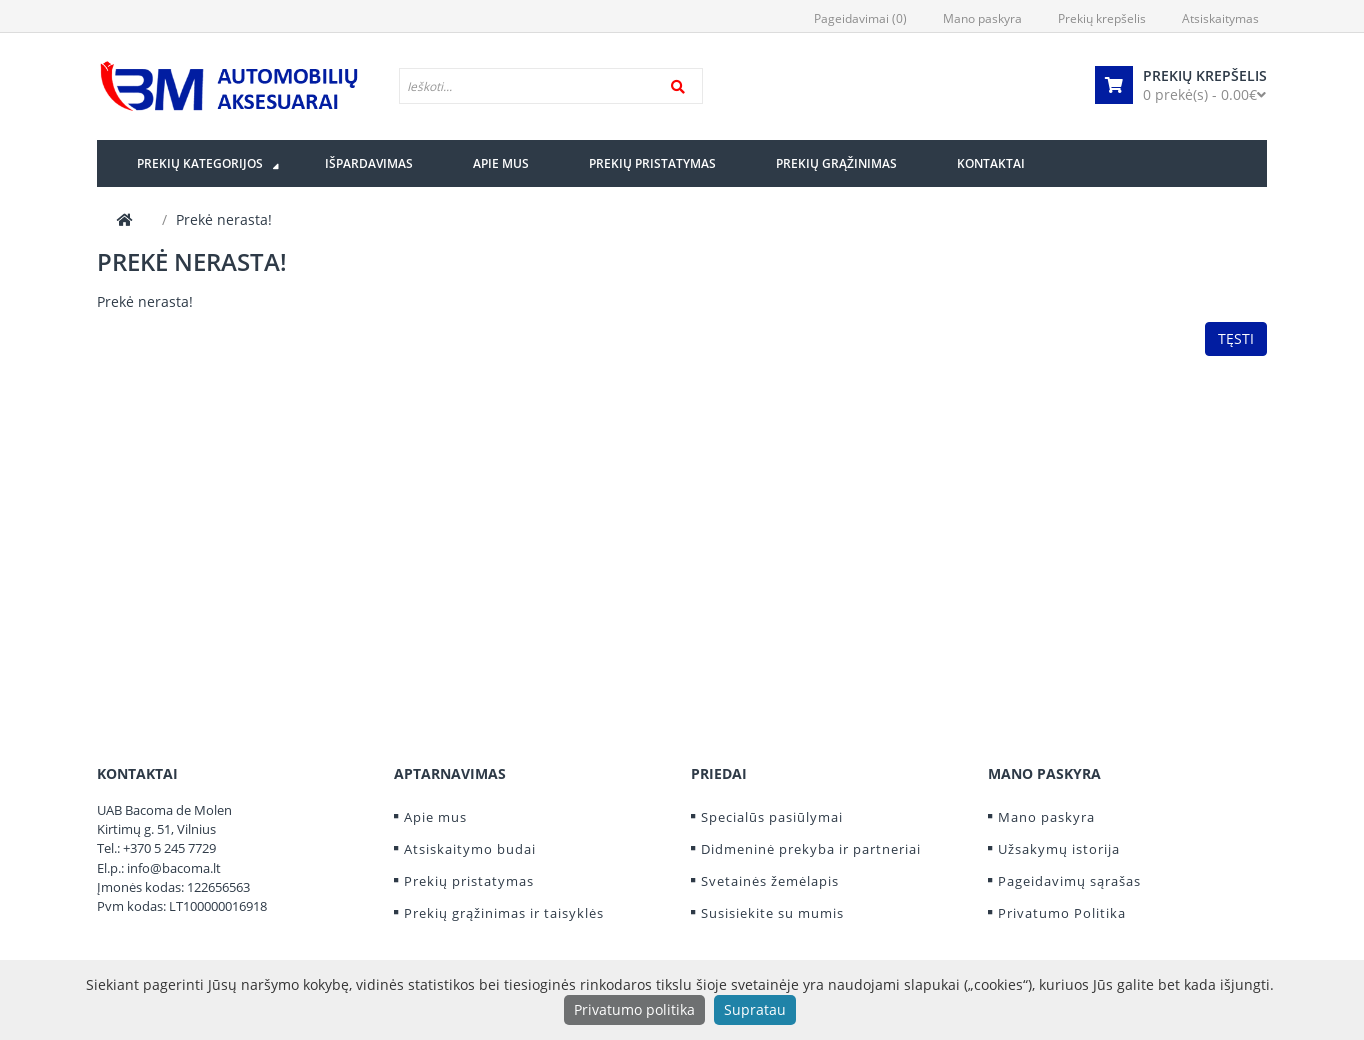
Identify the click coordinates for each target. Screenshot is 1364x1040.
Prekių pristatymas (469, 881)
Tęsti (1236, 338)
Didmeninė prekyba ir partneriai (811, 849)
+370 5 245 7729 (169, 848)
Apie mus (435, 817)
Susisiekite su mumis (772, 913)
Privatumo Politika (1062, 913)
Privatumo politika (634, 1009)
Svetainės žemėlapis (770, 881)
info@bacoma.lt (174, 868)
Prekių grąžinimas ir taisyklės (504, 913)
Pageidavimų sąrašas (1069, 881)
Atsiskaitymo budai (470, 849)
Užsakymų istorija (1059, 849)
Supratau (755, 1009)
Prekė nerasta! (224, 219)
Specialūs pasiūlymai (772, 817)
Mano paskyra (1046, 817)
